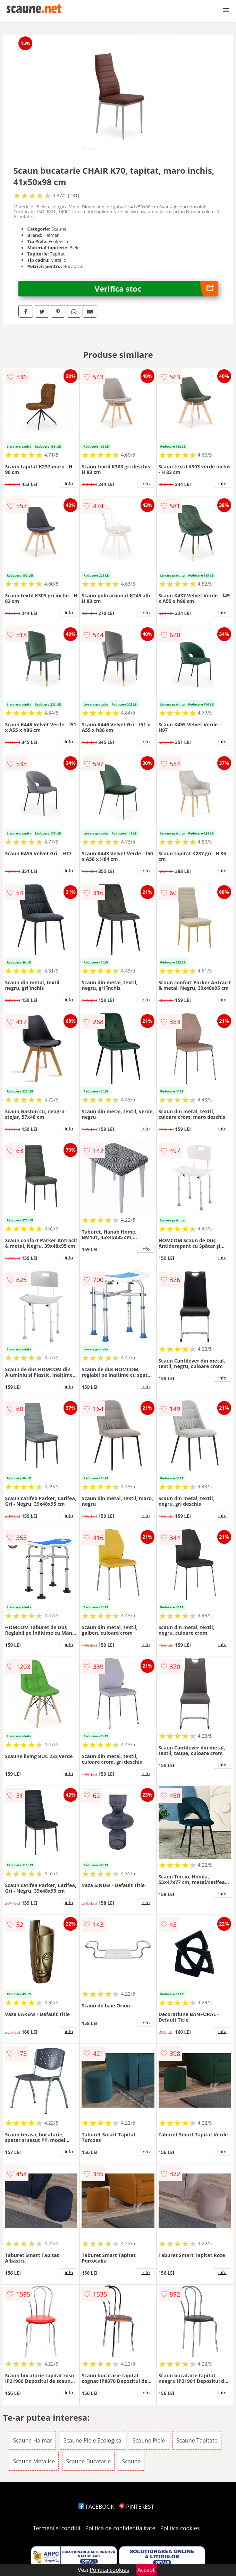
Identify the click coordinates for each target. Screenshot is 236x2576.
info (69, 484)
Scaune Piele (149, 2440)
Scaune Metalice (34, 2461)
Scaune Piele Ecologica (92, 2440)
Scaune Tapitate (197, 2440)
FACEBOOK (96, 2506)
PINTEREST (136, 2506)
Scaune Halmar (32, 2440)
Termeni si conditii (57, 2528)
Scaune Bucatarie (88, 2461)
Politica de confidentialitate (120, 2528)
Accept (146, 2570)
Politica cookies (180, 2528)
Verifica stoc (156, 288)
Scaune (131, 2461)
